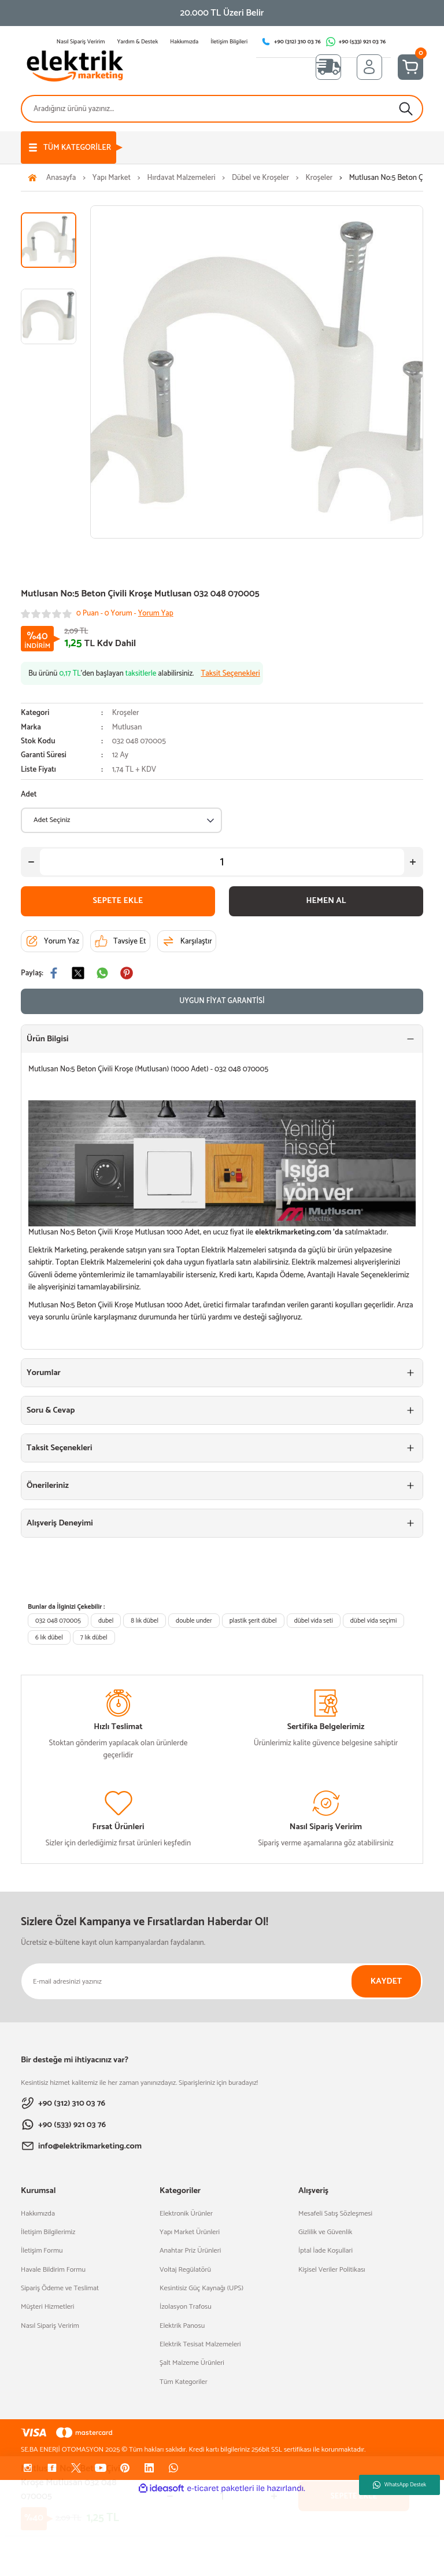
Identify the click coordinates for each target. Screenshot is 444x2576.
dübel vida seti (313, 1620)
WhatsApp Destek (399, 2484)
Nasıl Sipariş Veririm (50, 2326)
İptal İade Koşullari (325, 2251)
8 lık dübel (144, 1620)
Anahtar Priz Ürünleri (190, 2251)
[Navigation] (68, 147)
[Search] (222, 109)
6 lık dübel (49, 1637)
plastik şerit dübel (253, 1620)
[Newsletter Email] (222, 1981)
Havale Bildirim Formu (53, 2270)
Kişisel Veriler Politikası (331, 2270)
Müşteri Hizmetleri (47, 2307)
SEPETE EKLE (118, 901)
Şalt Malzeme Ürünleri (192, 2363)
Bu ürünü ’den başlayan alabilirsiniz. (144, 674)
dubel (105, 1620)
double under (194, 1620)
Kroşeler (125, 712)
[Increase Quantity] (412, 862)
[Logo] (74, 66)
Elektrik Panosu (182, 2326)
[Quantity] (222, 862)
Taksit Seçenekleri (59, 1448)
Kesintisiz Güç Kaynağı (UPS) (201, 2288)
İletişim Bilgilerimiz (48, 2232)
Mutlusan (127, 727)
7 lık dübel (94, 1637)
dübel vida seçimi (373, 1620)
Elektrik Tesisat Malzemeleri (200, 2344)
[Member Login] (369, 67)
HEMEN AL (326, 901)
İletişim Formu (42, 2251)
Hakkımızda (38, 2214)
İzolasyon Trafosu (186, 2307)
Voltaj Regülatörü (185, 2270)
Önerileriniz (48, 1485)
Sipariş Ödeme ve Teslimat (60, 2288)
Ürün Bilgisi (47, 1039)
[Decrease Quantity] (31, 862)
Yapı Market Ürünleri (190, 2232)
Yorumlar (44, 1373)
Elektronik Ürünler (186, 2214)
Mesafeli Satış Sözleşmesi (335, 2214)
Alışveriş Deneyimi (60, 1523)
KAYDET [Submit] (386, 1981)
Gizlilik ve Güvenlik (325, 2232)
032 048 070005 (58, 1620)
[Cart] (410, 67)
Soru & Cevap (51, 1410)
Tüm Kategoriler (184, 2382)
